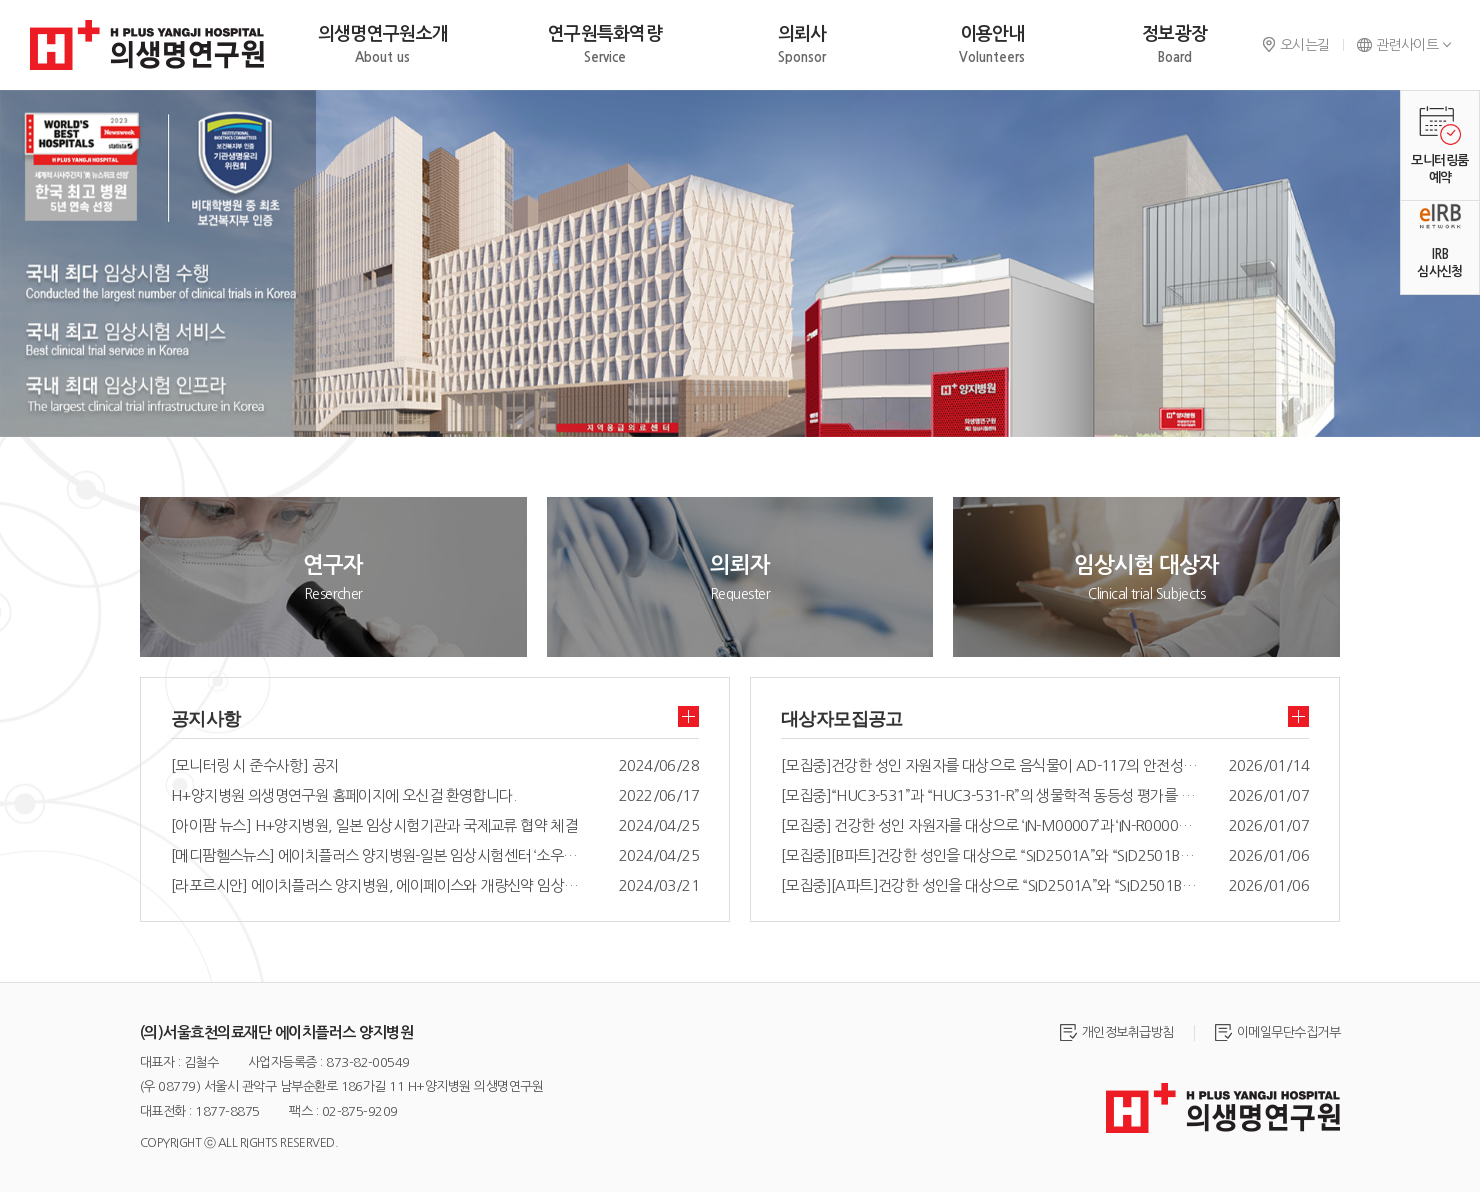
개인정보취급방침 (1128, 1032)
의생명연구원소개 (383, 45)
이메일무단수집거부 (1288, 1032)
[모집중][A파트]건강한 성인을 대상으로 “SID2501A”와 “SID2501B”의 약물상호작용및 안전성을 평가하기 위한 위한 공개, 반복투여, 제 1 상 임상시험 (990, 885)
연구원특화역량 (605, 45)
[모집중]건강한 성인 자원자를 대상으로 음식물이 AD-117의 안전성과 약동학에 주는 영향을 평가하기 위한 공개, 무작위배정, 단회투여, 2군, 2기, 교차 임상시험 (990, 765)
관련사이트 (1397, 44)
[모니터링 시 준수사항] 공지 (254, 765)
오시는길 (1295, 44)
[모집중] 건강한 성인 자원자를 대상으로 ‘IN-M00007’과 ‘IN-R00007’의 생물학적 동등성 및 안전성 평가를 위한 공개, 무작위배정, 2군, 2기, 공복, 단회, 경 (990, 825)
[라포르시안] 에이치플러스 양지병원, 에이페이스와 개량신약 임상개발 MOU (380, 885)
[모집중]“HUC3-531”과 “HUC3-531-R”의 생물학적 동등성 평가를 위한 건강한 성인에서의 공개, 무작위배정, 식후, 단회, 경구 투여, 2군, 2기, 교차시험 (990, 795)
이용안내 (992, 45)
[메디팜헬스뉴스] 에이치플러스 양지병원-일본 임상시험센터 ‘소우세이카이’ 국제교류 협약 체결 (380, 855)
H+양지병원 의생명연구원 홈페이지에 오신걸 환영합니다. (343, 795)
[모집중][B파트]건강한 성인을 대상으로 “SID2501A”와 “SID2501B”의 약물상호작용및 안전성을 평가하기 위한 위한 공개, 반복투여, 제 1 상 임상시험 (990, 855)
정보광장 (1174, 45)
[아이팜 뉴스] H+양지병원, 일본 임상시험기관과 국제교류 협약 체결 (374, 825)
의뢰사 (802, 45)
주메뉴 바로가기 (0, 0)
